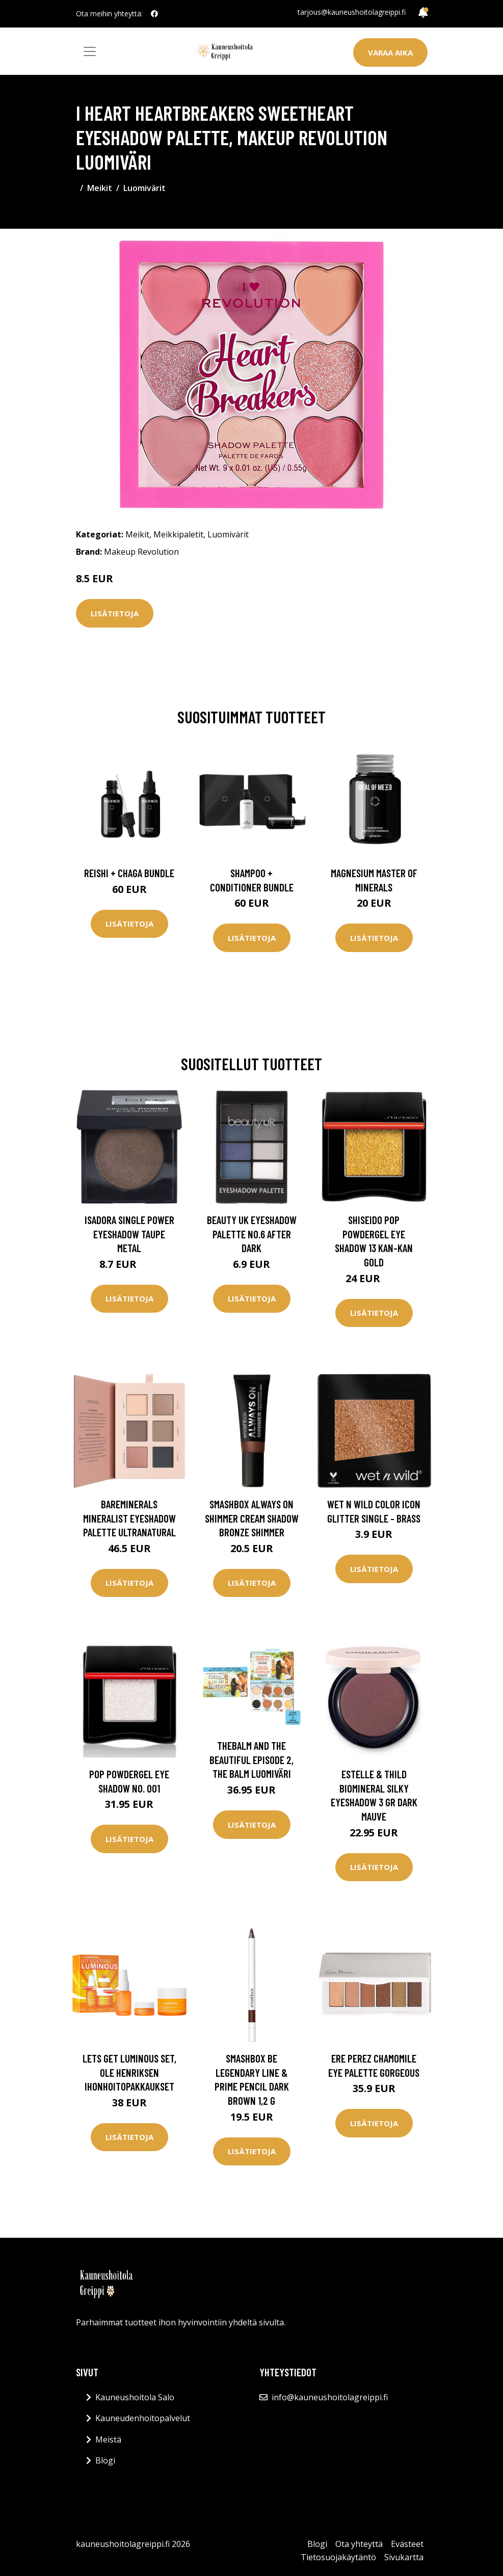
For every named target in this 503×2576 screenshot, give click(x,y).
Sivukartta (403, 2557)
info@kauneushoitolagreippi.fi (330, 2397)
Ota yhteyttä (359, 2544)
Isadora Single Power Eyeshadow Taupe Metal (129, 1233)
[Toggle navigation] (89, 51)
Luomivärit (144, 188)
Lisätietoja (115, 613)
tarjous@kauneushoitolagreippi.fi (352, 12)
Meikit (99, 188)
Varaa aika (390, 52)
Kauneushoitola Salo (134, 2397)
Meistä (108, 2439)
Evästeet (407, 2544)
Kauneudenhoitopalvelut (142, 2418)
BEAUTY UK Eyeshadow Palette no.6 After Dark (252, 1233)
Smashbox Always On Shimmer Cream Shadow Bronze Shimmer (252, 1518)
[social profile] (154, 13)
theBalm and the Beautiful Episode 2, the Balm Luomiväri (251, 1759)
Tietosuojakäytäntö (338, 2557)
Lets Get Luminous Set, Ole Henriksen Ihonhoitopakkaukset (129, 2072)
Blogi (105, 2460)
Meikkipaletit (178, 534)
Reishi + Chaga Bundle (129, 872)
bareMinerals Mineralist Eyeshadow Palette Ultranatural (129, 1518)
